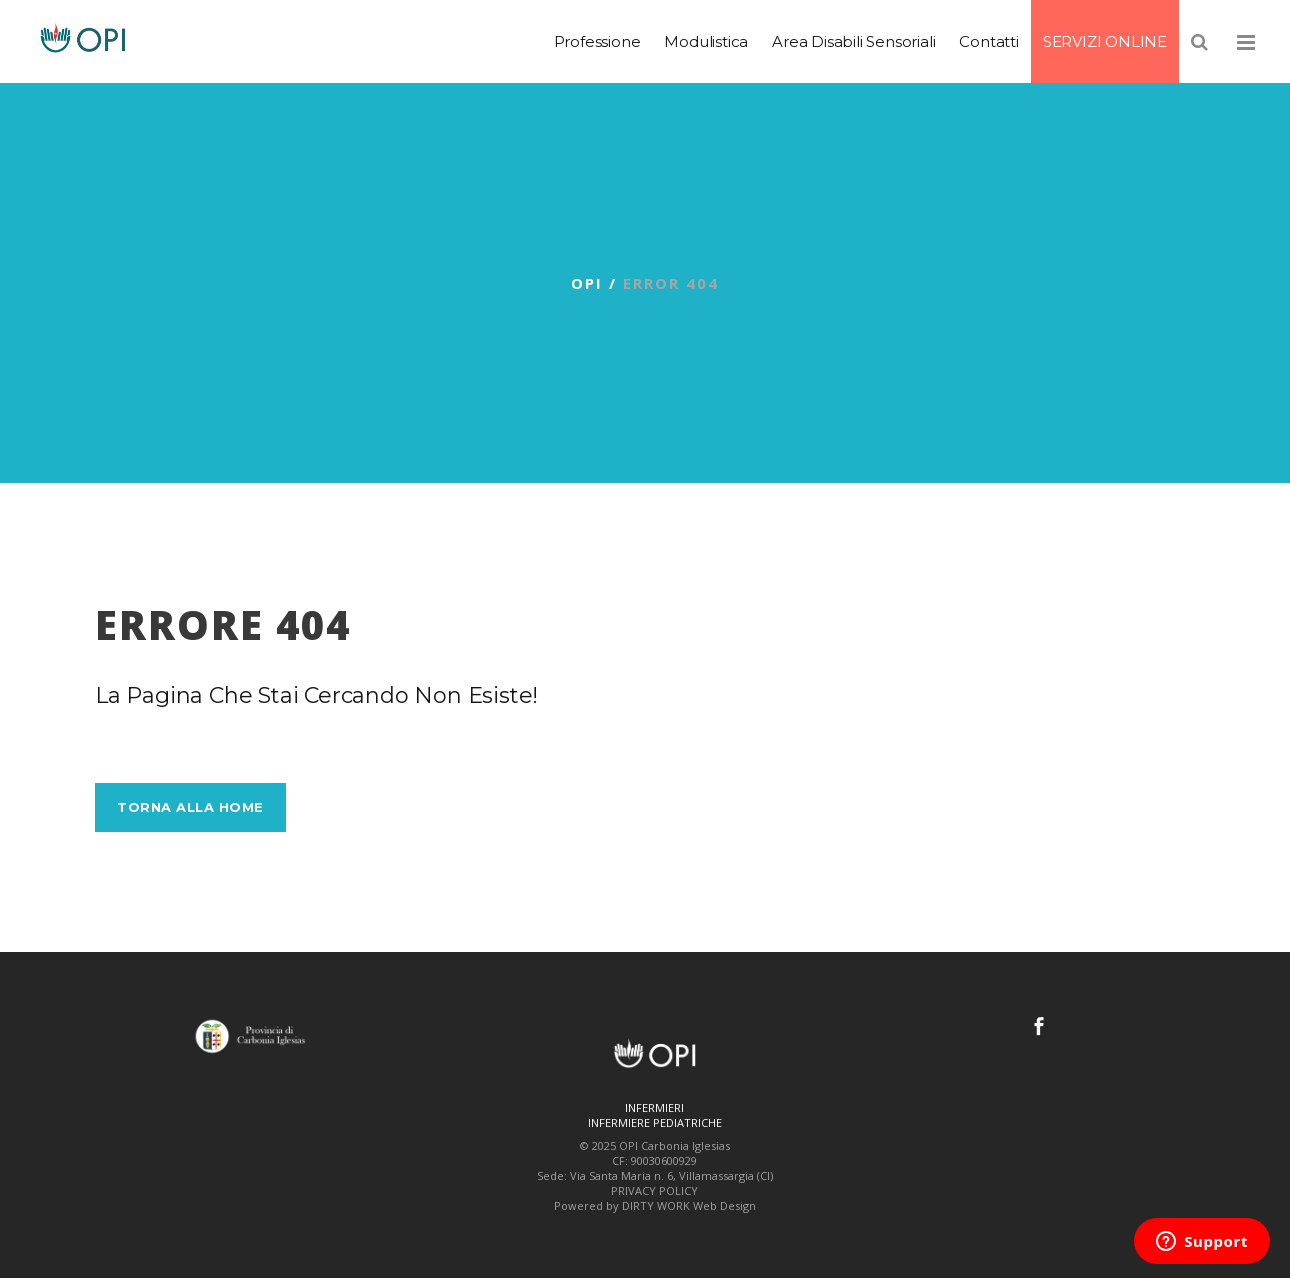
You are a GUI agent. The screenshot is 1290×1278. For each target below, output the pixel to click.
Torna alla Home (190, 807)
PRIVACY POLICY (654, 1190)
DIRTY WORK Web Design (689, 1205)
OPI (587, 283)
